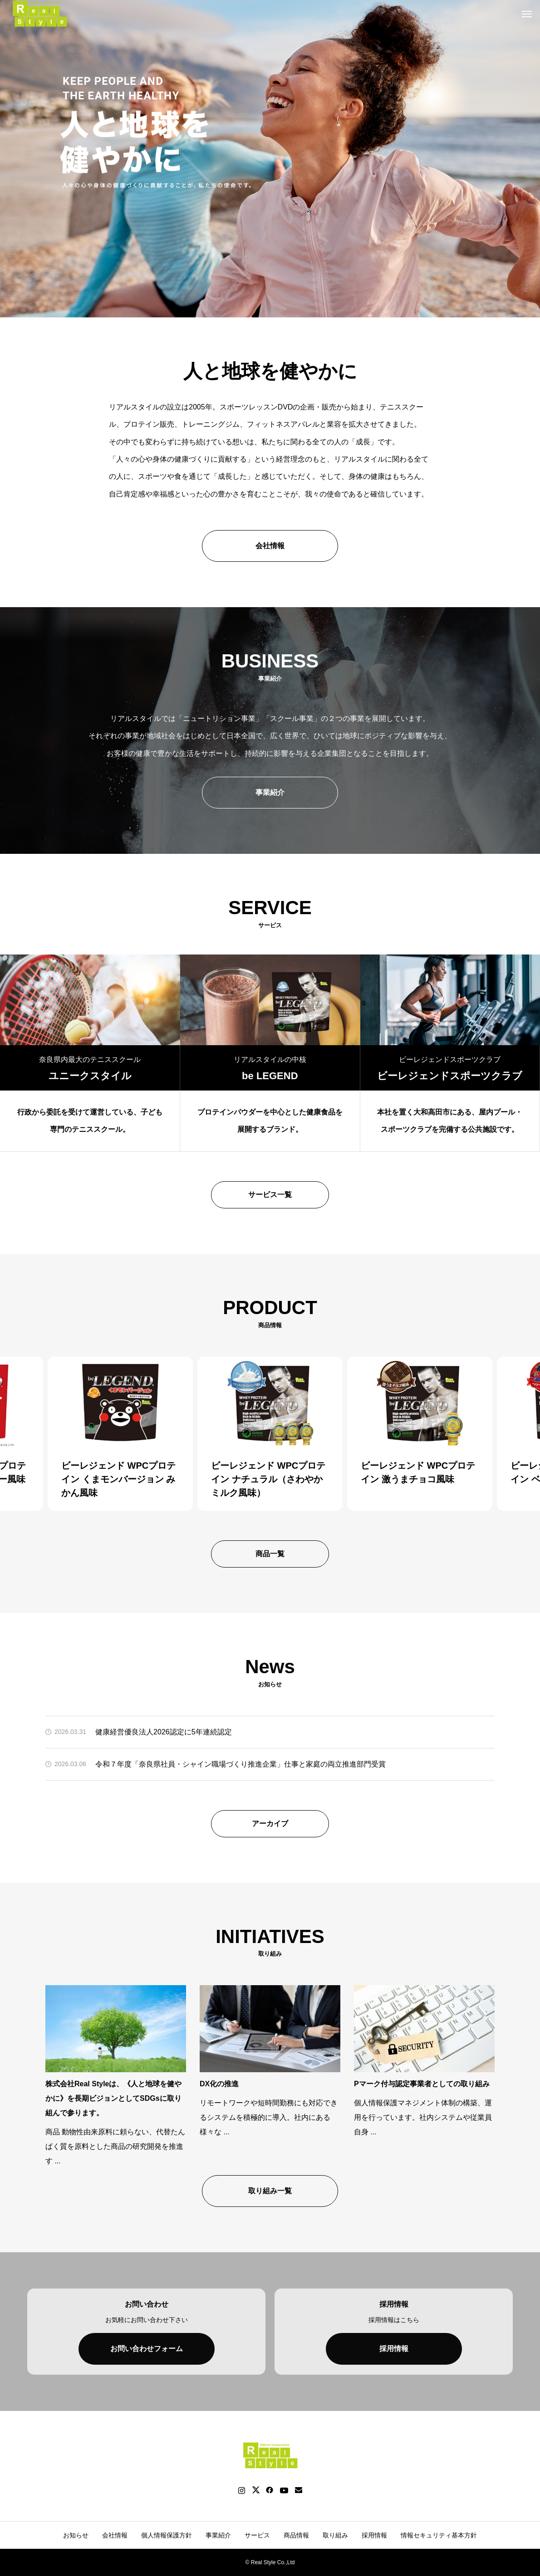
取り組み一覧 (270, 2191)
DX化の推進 (219, 2084)
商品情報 (296, 2535)
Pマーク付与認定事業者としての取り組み (422, 2084)
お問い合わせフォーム (146, 2348)
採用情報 (393, 2348)
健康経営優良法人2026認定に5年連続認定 (163, 1732)
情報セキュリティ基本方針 (439, 2535)
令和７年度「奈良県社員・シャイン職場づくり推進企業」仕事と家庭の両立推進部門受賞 (240, 1764)
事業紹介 (270, 792)
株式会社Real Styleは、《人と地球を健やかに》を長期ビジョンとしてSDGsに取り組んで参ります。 (113, 2098)
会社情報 (270, 546)
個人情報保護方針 (166, 2535)
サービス (257, 2535)
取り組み (335, 2535)
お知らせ (75, 2535)
